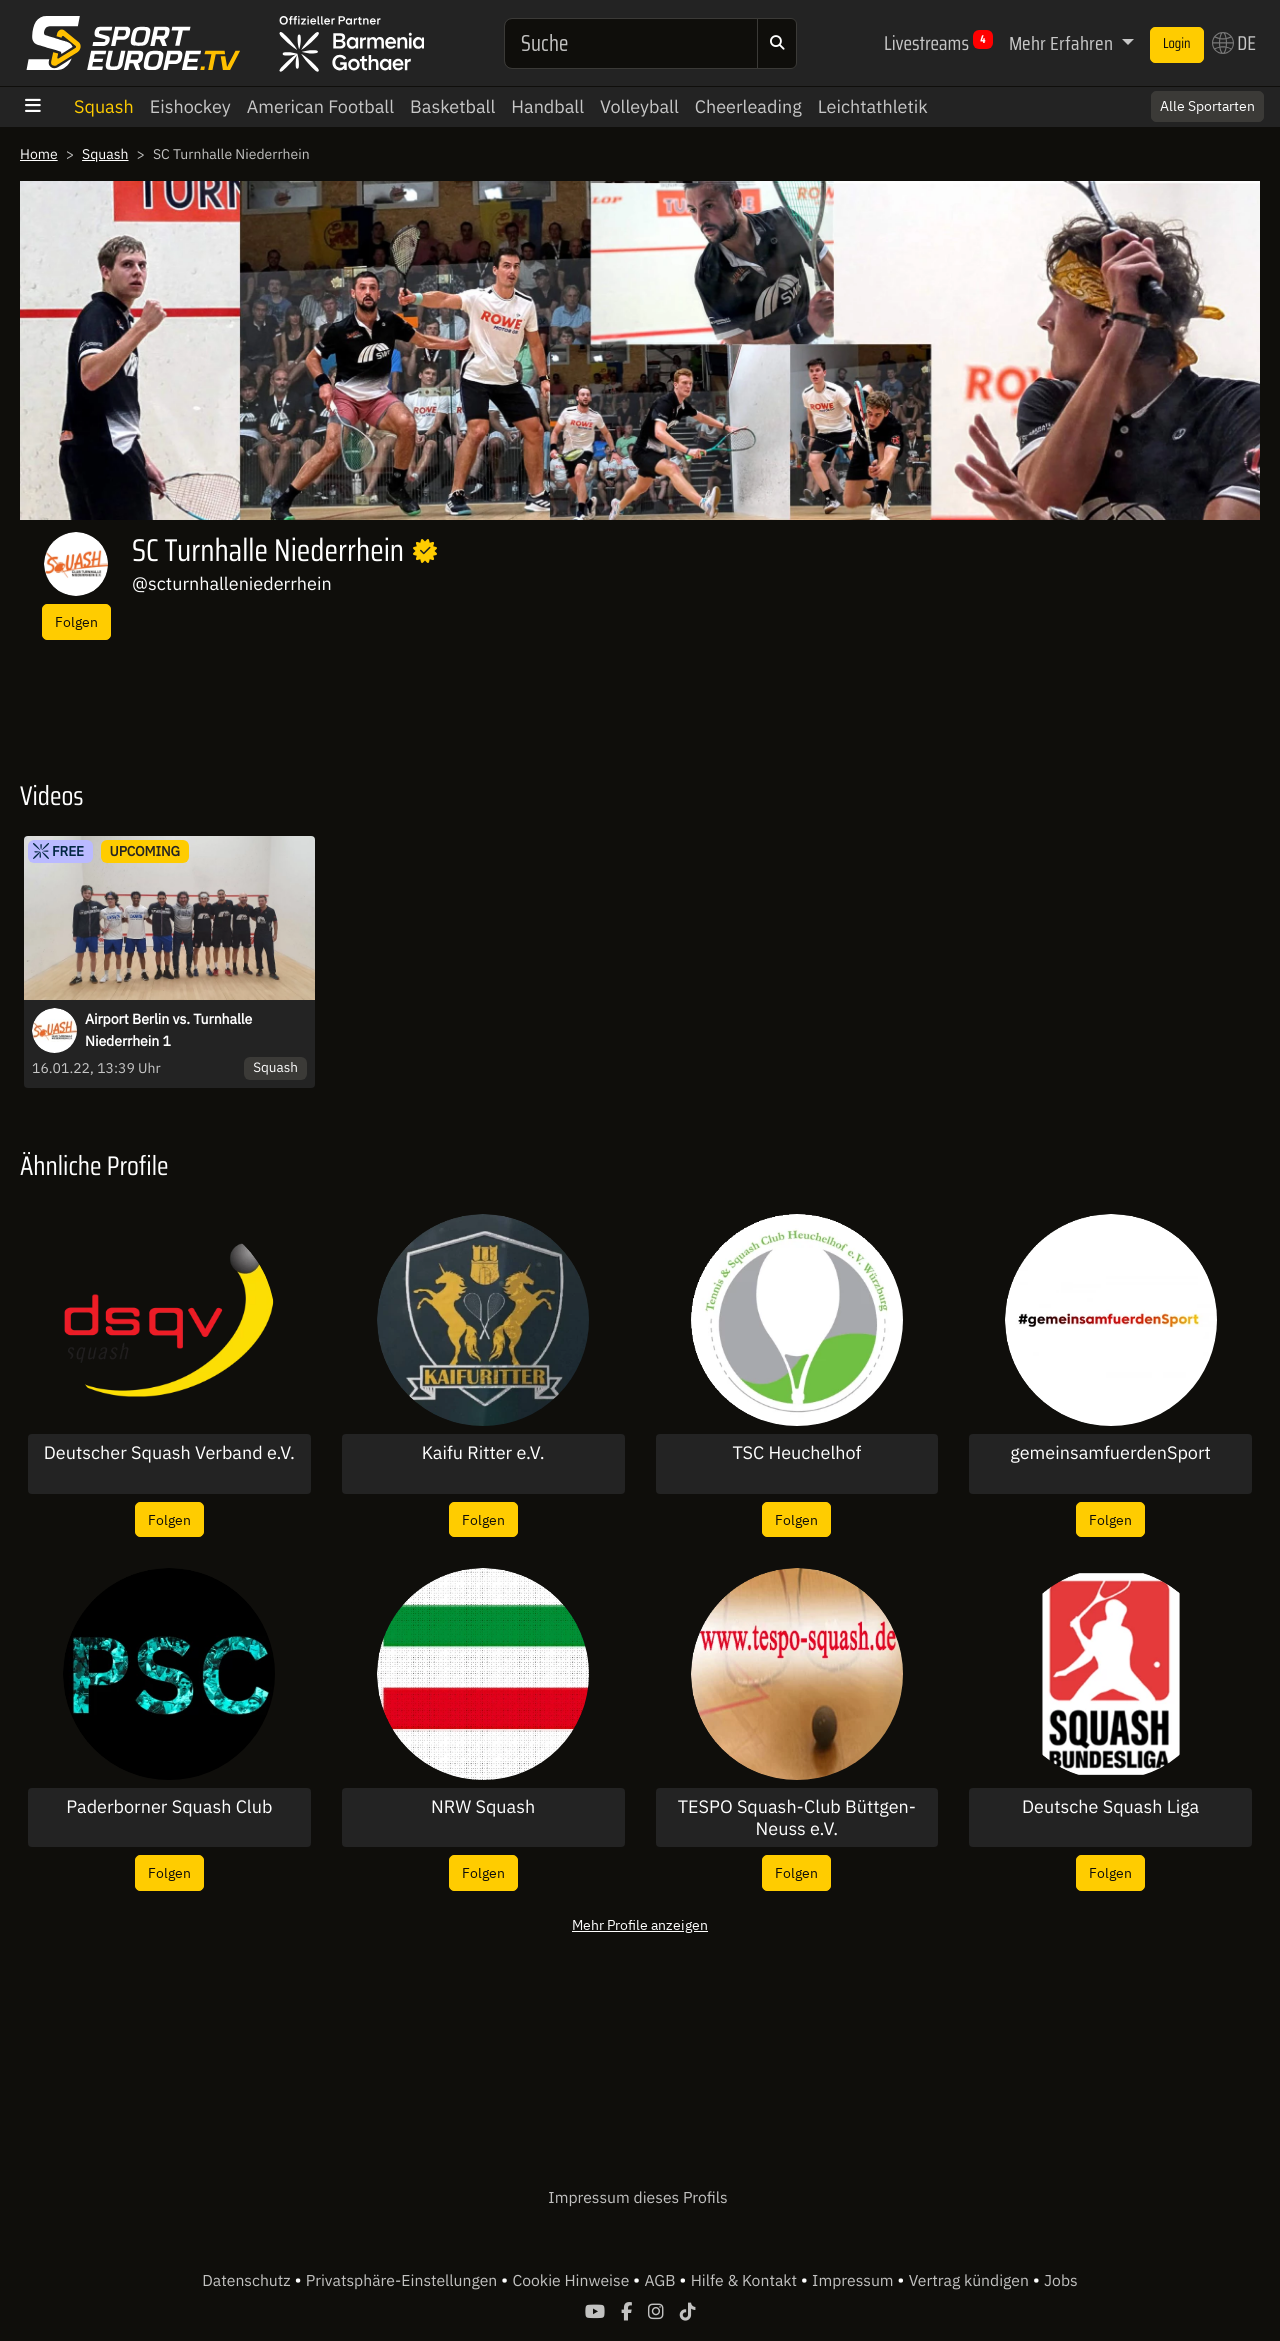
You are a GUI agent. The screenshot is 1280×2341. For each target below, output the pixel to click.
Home (39, 154)
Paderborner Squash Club (169, 1807)
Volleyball (639, 106)
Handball (547, 106)
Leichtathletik (873, 106)
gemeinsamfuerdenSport (1110, 1453)
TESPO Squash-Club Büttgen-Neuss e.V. (797, 1817)
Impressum (854, 2281)
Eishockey (190, 106)
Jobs (1061, 2281)
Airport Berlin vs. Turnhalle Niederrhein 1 (168, 1030)
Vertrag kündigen (971, 2281)
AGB (661, 2281)
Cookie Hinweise (572, 2281)
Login (1177, 44)
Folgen (76, 621)
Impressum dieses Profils (637, 2198)
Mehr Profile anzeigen (640, 1924)
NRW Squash (483, 1807)
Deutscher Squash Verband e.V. (169, 1453)
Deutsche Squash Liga (1110, 1807)
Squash (104, 106)
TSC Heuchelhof (796, 1453)
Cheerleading (748, 106)
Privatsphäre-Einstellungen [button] (403, 2281)
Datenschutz (248, 2281)
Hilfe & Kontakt (746, 2281)
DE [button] (1234, 43)
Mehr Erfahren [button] (1063, 43)
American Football (320, 106)
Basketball (452, 106)
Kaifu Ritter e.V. (483, 1453)
